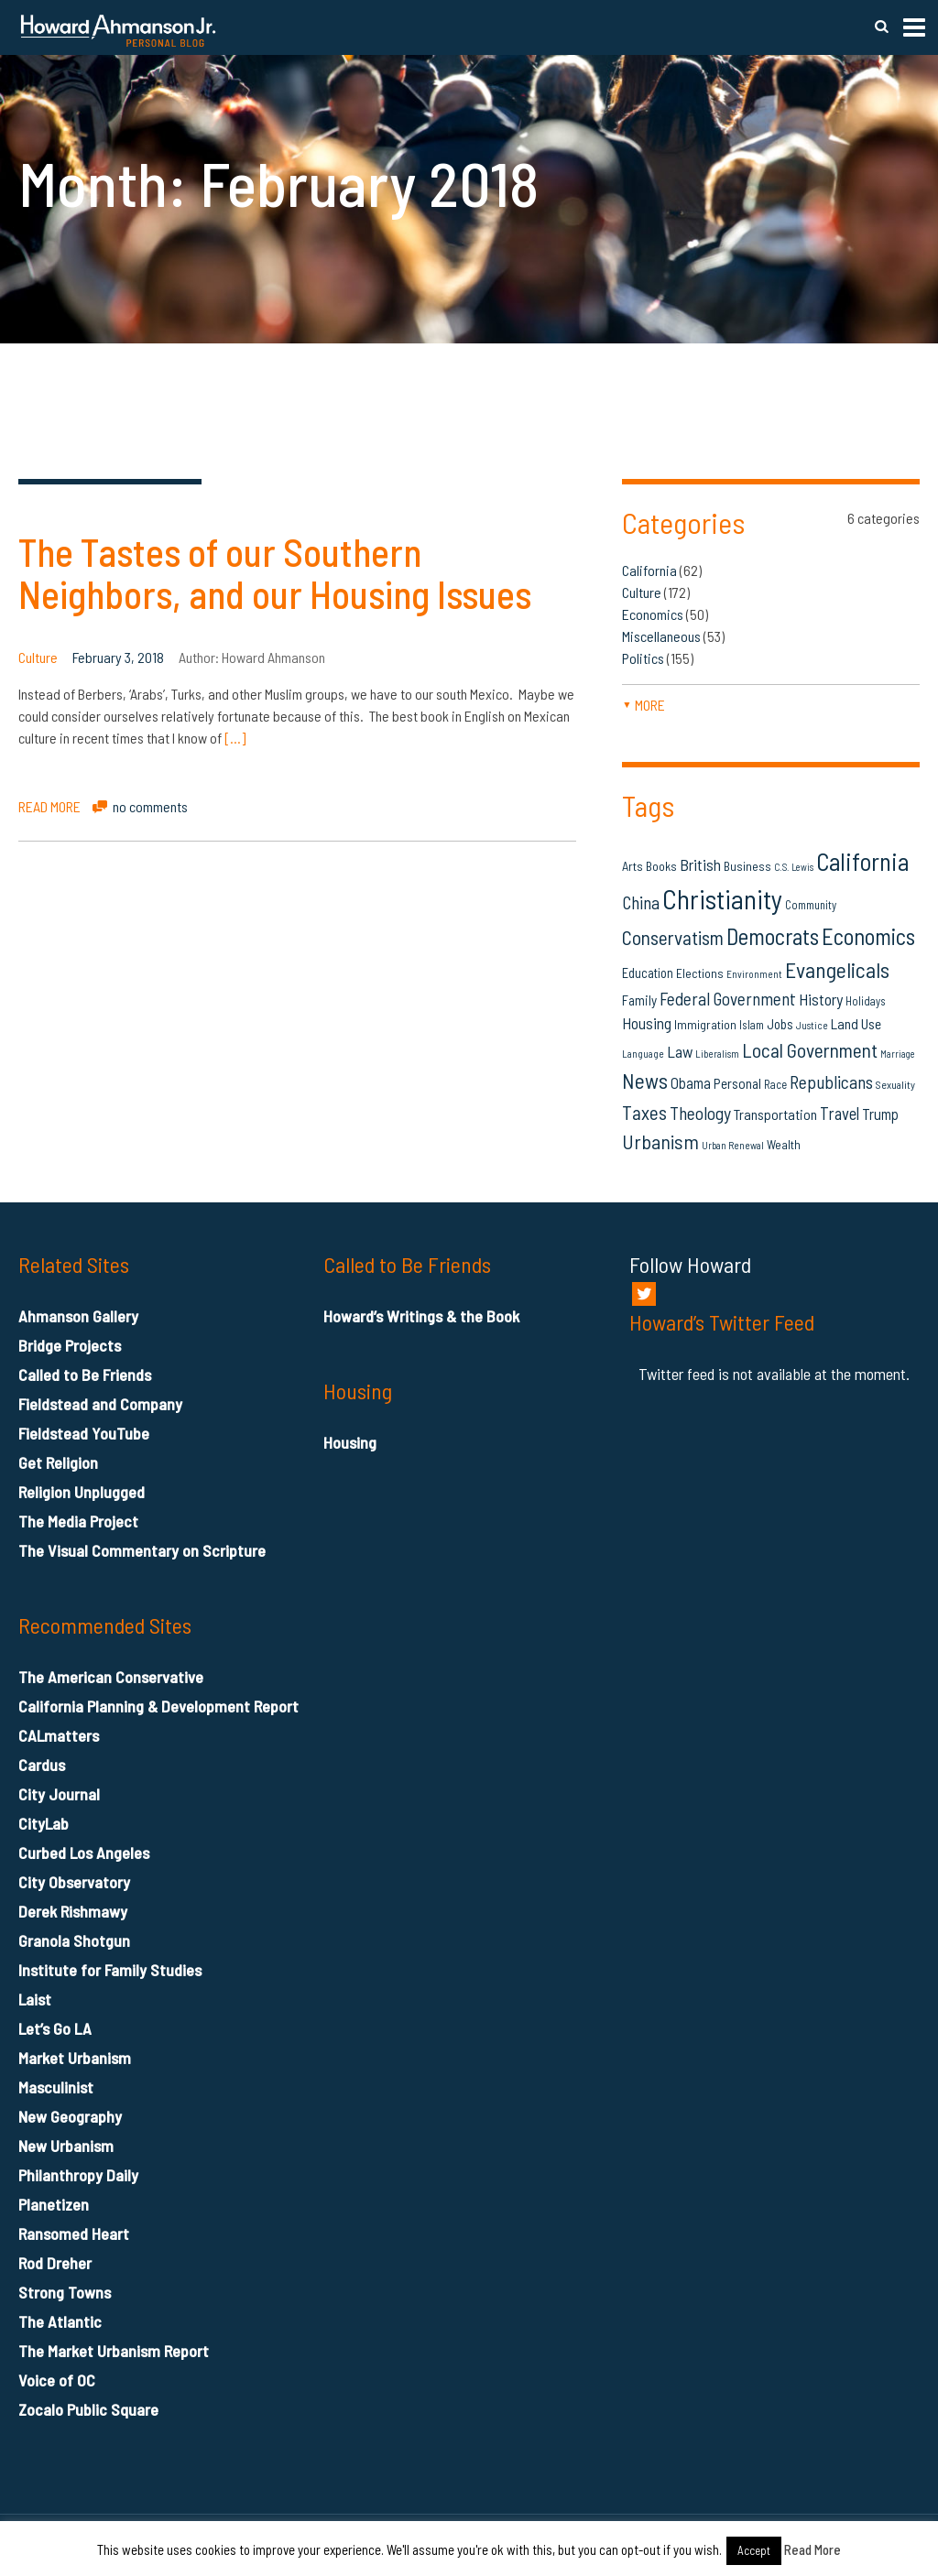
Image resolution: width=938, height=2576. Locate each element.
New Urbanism (66, 2146)
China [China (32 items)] (641, 902)
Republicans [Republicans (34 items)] (831, 1081)
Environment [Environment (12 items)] (754, 974)
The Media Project (78, 1521)
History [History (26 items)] (821, 999)
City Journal (59, 1794)
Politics (643, 658)
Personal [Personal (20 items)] (737, 1083)
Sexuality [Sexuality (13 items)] (895, 1084)
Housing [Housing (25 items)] (646, 1023)
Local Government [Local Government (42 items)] (810, 1049)
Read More (812, 2549)
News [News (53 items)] (645, 1080)
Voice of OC (56, 2380)
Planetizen (53, 2204)
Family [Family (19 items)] (639, 1000)
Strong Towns (64, 2292)
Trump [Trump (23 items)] (880, 1113)
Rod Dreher (55, 2263)
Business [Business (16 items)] (747, 866)
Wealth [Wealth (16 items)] (784, 1144)
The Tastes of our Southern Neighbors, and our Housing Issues (274, 572)
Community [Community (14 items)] (810, 904)
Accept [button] (753, 2550)
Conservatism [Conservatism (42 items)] (673, 937)
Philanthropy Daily (78, 2175)
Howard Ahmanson (273, 657)
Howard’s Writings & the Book (421, 1316)
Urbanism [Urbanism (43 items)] (660, 1141)
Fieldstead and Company (100, 1404)
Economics (652, 614)
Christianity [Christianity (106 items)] (722, 899)
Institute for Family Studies (110, 1970)
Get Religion (58, 1462)
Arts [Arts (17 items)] (632, 866)
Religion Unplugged (81, 1492)
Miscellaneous (661, 636)
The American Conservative (110, 1677)
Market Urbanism (74, 2058)
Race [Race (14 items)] (775, 1084)
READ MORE (49, 806)
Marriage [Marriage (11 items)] (897, 1054)
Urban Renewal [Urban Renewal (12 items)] (733, 1145)
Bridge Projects (69, 1345)
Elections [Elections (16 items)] (700, 973)
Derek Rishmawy (72, 1911)
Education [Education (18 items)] (647, 972)
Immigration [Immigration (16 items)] (705, 1024)
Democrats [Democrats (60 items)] (772, 936)
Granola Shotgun (74, 1940)
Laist (34, 1999)
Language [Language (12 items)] (643, 1054)
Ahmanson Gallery (78, 1316)
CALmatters (58, 1735)
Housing (349, 1442)
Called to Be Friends (84, 1374)
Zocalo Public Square (88, 2409)
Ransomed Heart (73, 2233)
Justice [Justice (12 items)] (812, 1025)
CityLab (43, 1823)
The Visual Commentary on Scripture (142, 1550)
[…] (234, 737)
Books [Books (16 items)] (661, 866)
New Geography (70, 2116)
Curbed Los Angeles (83, 1852)
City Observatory (74, 1882)
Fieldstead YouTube (83, 1433)
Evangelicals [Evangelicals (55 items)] (837, 969)
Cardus (41, 1765)
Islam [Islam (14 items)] (751, 1024)
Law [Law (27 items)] (680, 1051)
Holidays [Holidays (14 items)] (865, 1001)
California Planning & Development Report (158, 1706)
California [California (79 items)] (862, 860)
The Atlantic (60, 2321)
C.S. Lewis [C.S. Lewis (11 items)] (793, 867)
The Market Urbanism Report (113, 2351)
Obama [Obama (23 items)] (691, 1082)
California (649, 570)
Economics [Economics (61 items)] (868, 936)
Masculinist (55, 2087)
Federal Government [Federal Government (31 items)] (728, 998)
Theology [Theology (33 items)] (700, 1113)
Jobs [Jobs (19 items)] (780, 1024)
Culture (38, 657)
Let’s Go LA (55, 2028)
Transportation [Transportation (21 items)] (775, 1114)
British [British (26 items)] (700, 864)
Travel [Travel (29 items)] (839, 1113)
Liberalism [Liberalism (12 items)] (717, 1054)
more (643, 704)
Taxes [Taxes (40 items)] (644, 1112)
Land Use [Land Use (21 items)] (856, 1023)
